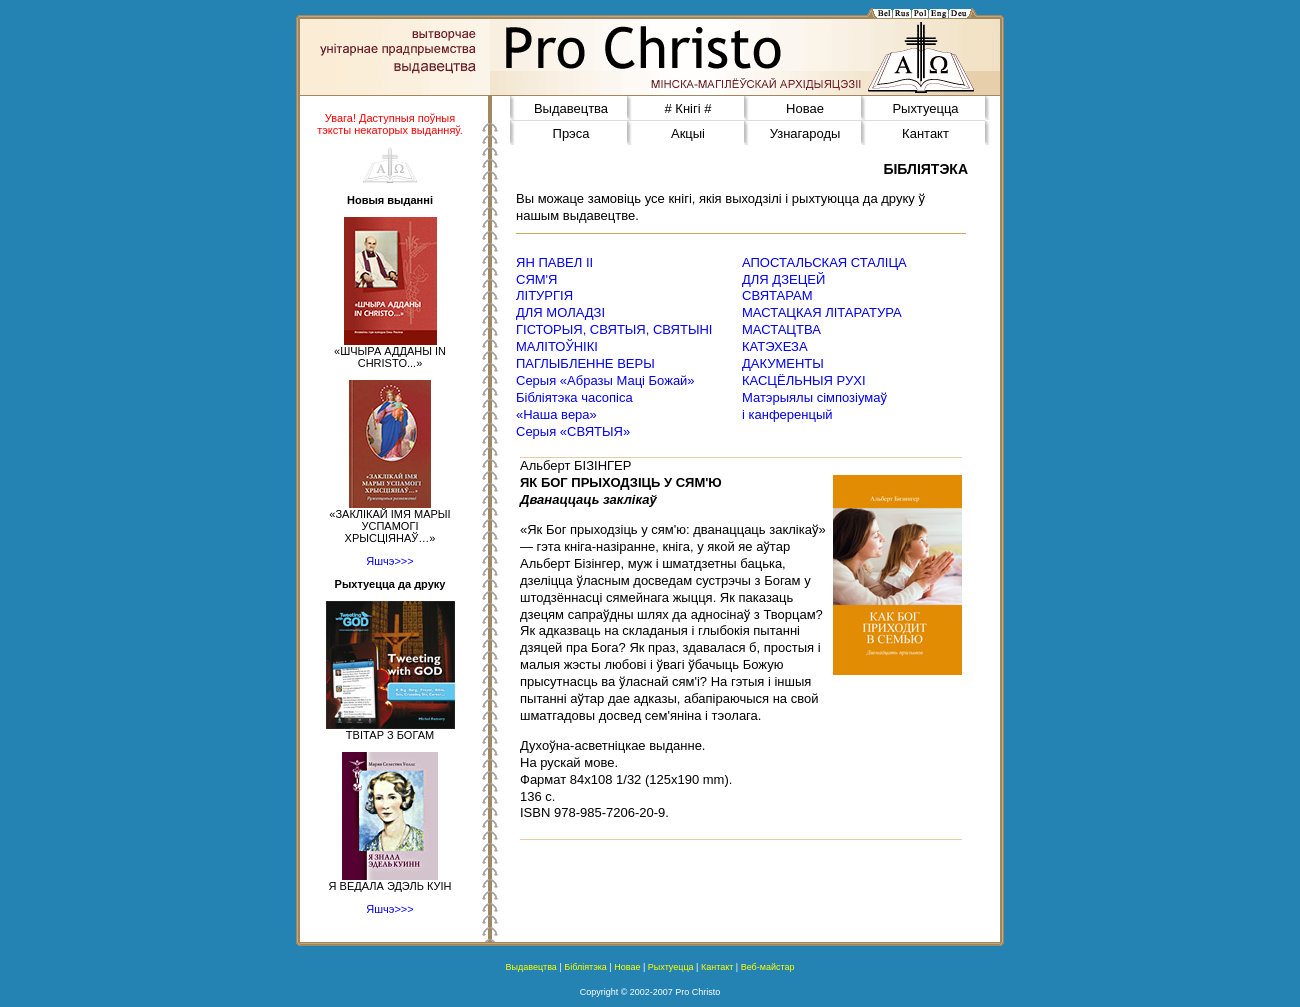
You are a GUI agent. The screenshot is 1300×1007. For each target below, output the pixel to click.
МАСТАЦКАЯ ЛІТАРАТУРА (822, 312)
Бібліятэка (585, 967)
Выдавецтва (571, 108)
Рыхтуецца (925, 108)
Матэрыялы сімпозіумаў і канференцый (814, 406)
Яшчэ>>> (389, 561)
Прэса (571, 133)
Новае (805, 108)
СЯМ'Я (536, 279)
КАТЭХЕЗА (775, 346)
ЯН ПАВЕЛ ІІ (554, 262)
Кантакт (925, 133)
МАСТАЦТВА (781, 329)
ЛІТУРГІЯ (544, 295)
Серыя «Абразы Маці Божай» (605, 380)
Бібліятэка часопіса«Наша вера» (574, 406)
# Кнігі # (688, 108)
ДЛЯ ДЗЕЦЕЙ (783, 279)
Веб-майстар (768, 967)
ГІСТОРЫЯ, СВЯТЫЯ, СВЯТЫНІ (614, 329)
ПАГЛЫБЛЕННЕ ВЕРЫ (585, 363)
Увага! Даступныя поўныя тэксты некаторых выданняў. (390, 124)
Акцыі (688, 133)
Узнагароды (805, 133)
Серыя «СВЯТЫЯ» (573, 431)
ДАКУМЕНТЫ (783, 363)
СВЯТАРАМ (777, 295)
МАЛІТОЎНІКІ (557, 346)
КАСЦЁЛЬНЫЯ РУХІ (804, 380)
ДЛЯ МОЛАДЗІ (560, 312)
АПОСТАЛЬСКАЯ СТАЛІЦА (824, 262)
